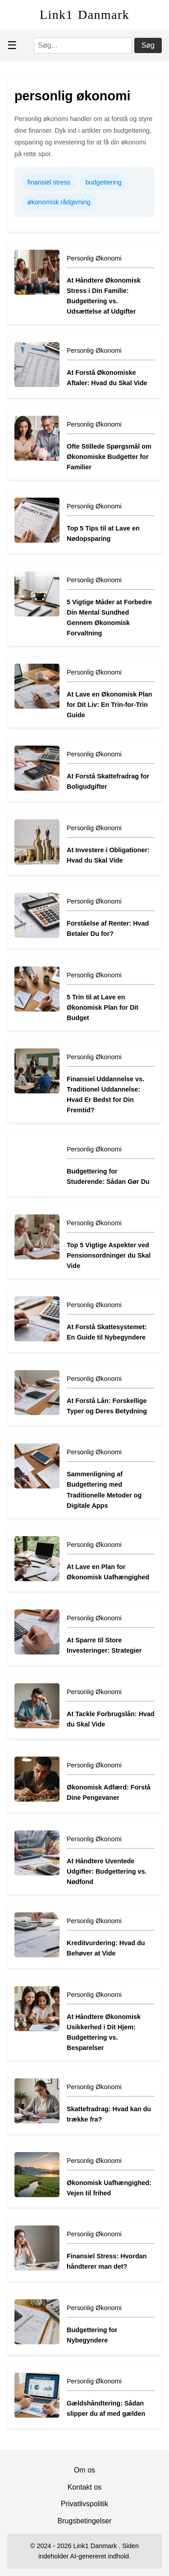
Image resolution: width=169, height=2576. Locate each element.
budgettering (104, 182)
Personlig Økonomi (94, 258)
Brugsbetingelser (84, 2521)
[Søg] (83, 45)
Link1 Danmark (84, 15)
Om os (84, 2470)
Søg (148, 45)
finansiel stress (48, 182)
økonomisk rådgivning (59, 202)
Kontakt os (85, 2487)
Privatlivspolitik (84, 2504)
